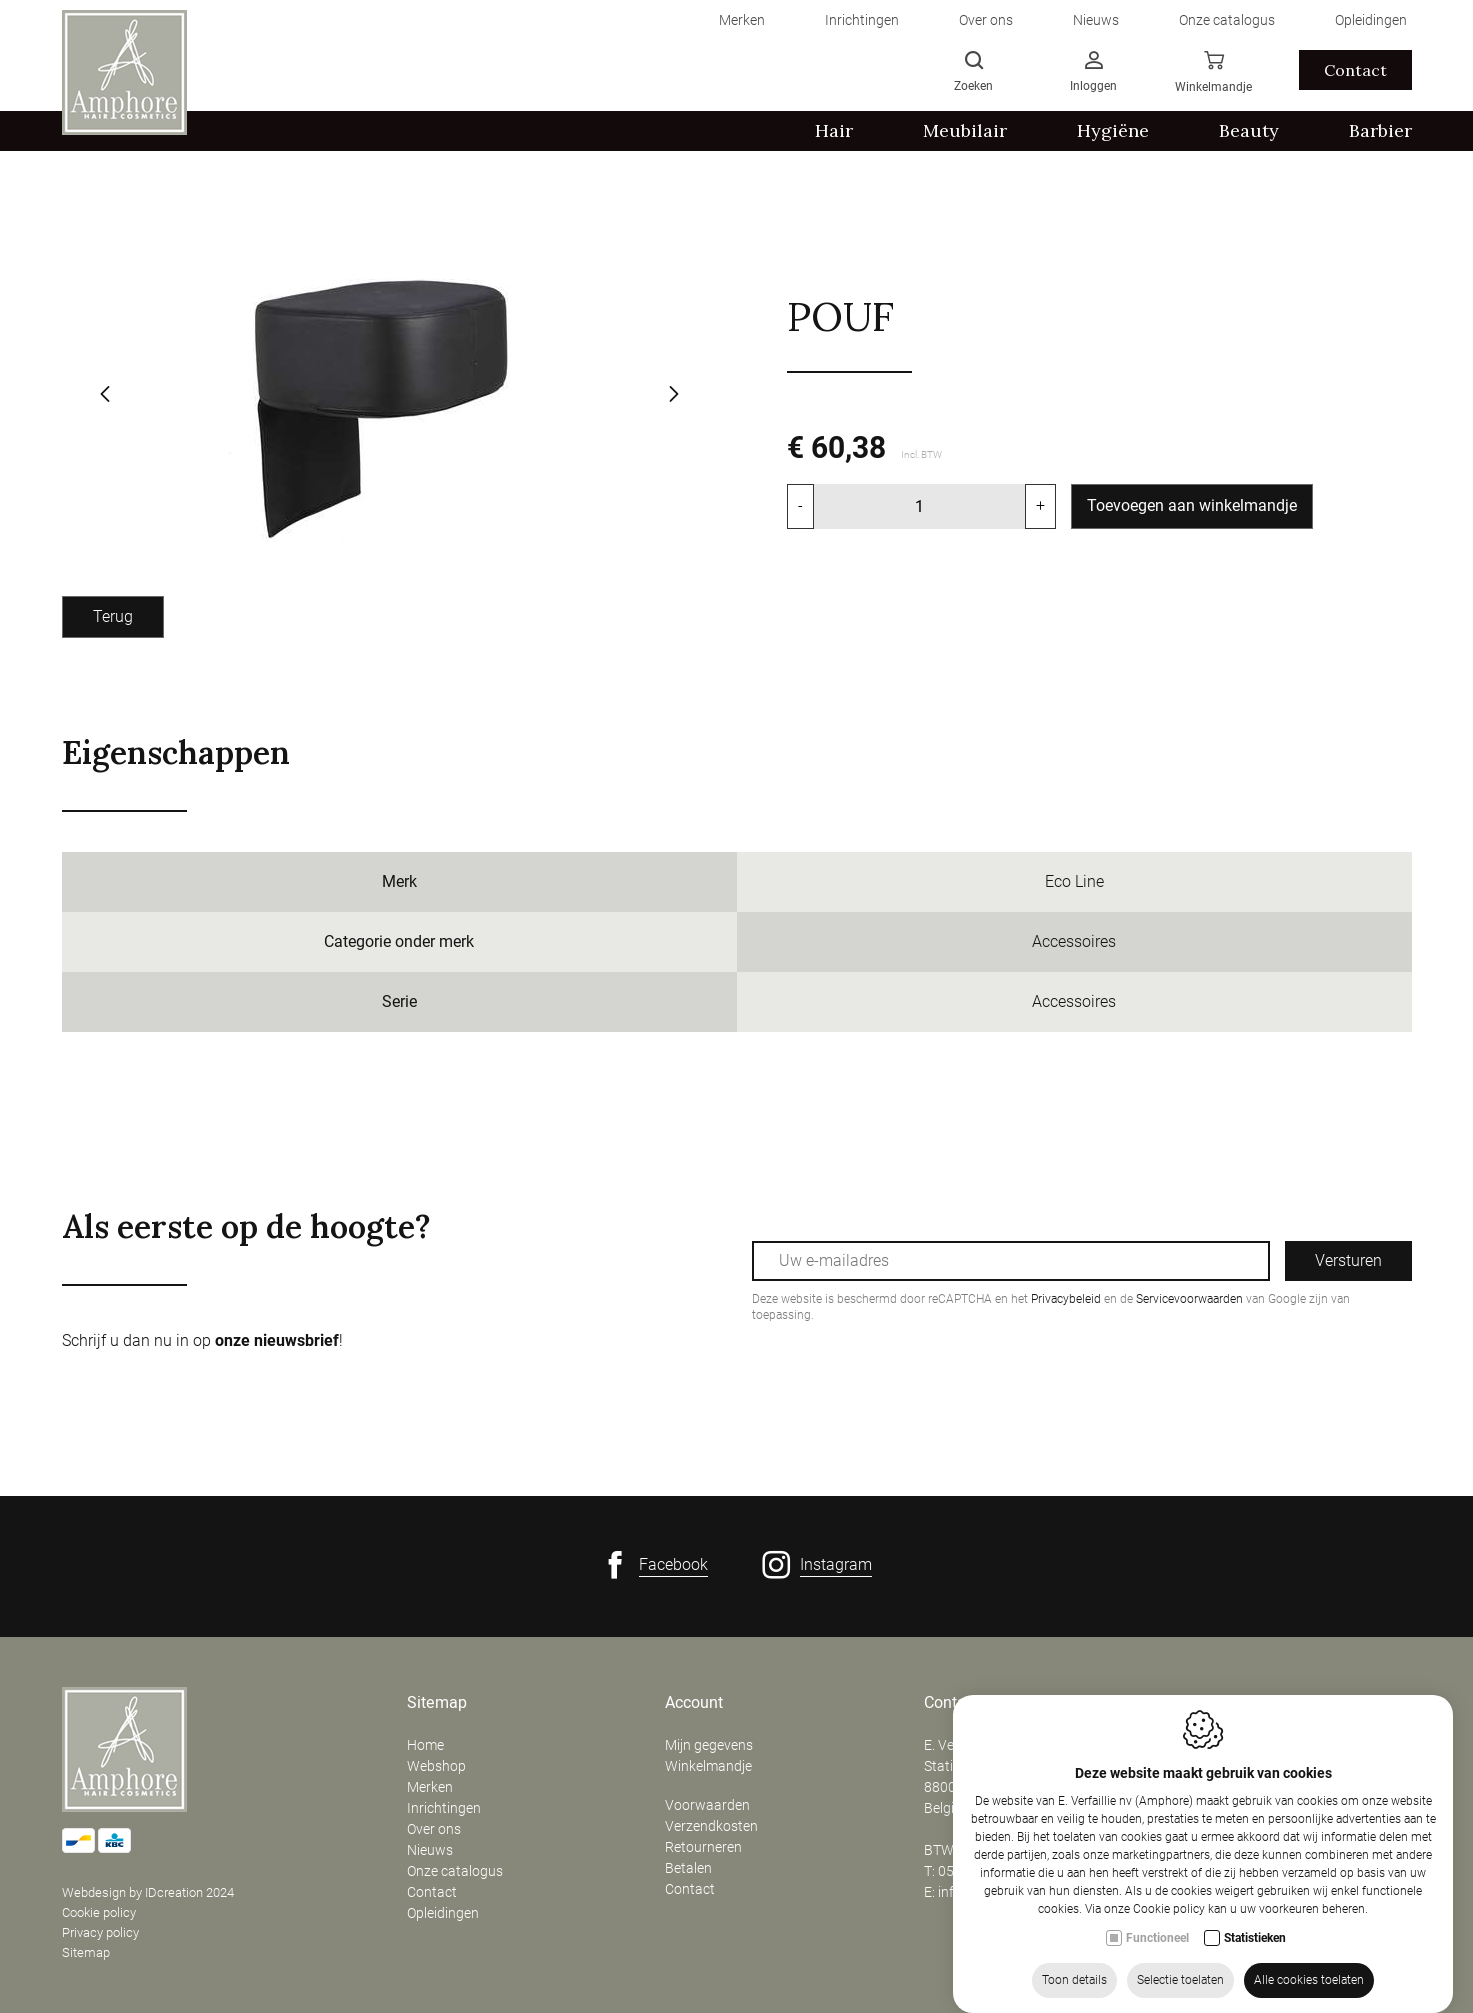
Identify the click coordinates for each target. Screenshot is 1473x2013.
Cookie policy (99, 1912)
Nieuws (430, 1850)
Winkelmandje (708, 1766)
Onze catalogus (455, 1871)
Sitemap (86, 1952)
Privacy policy (100, 1932)
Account (694, 1703)
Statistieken (1255, 1968)
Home (425, 1745)
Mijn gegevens (709, 1745)
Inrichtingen (444, 1808)
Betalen (688, 1868)
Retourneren (703, 1847)
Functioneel (1157, 1968)
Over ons (434, 1829)
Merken (430, 1787)
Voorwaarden (707, 1805)
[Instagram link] (817, 1565)
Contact (432, 1892)
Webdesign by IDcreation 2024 (148, 1892)
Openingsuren (1233, 1703)
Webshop (436, 1766)
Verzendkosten (711, 1826)
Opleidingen (443, 1913)
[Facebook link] (654, 1565)
